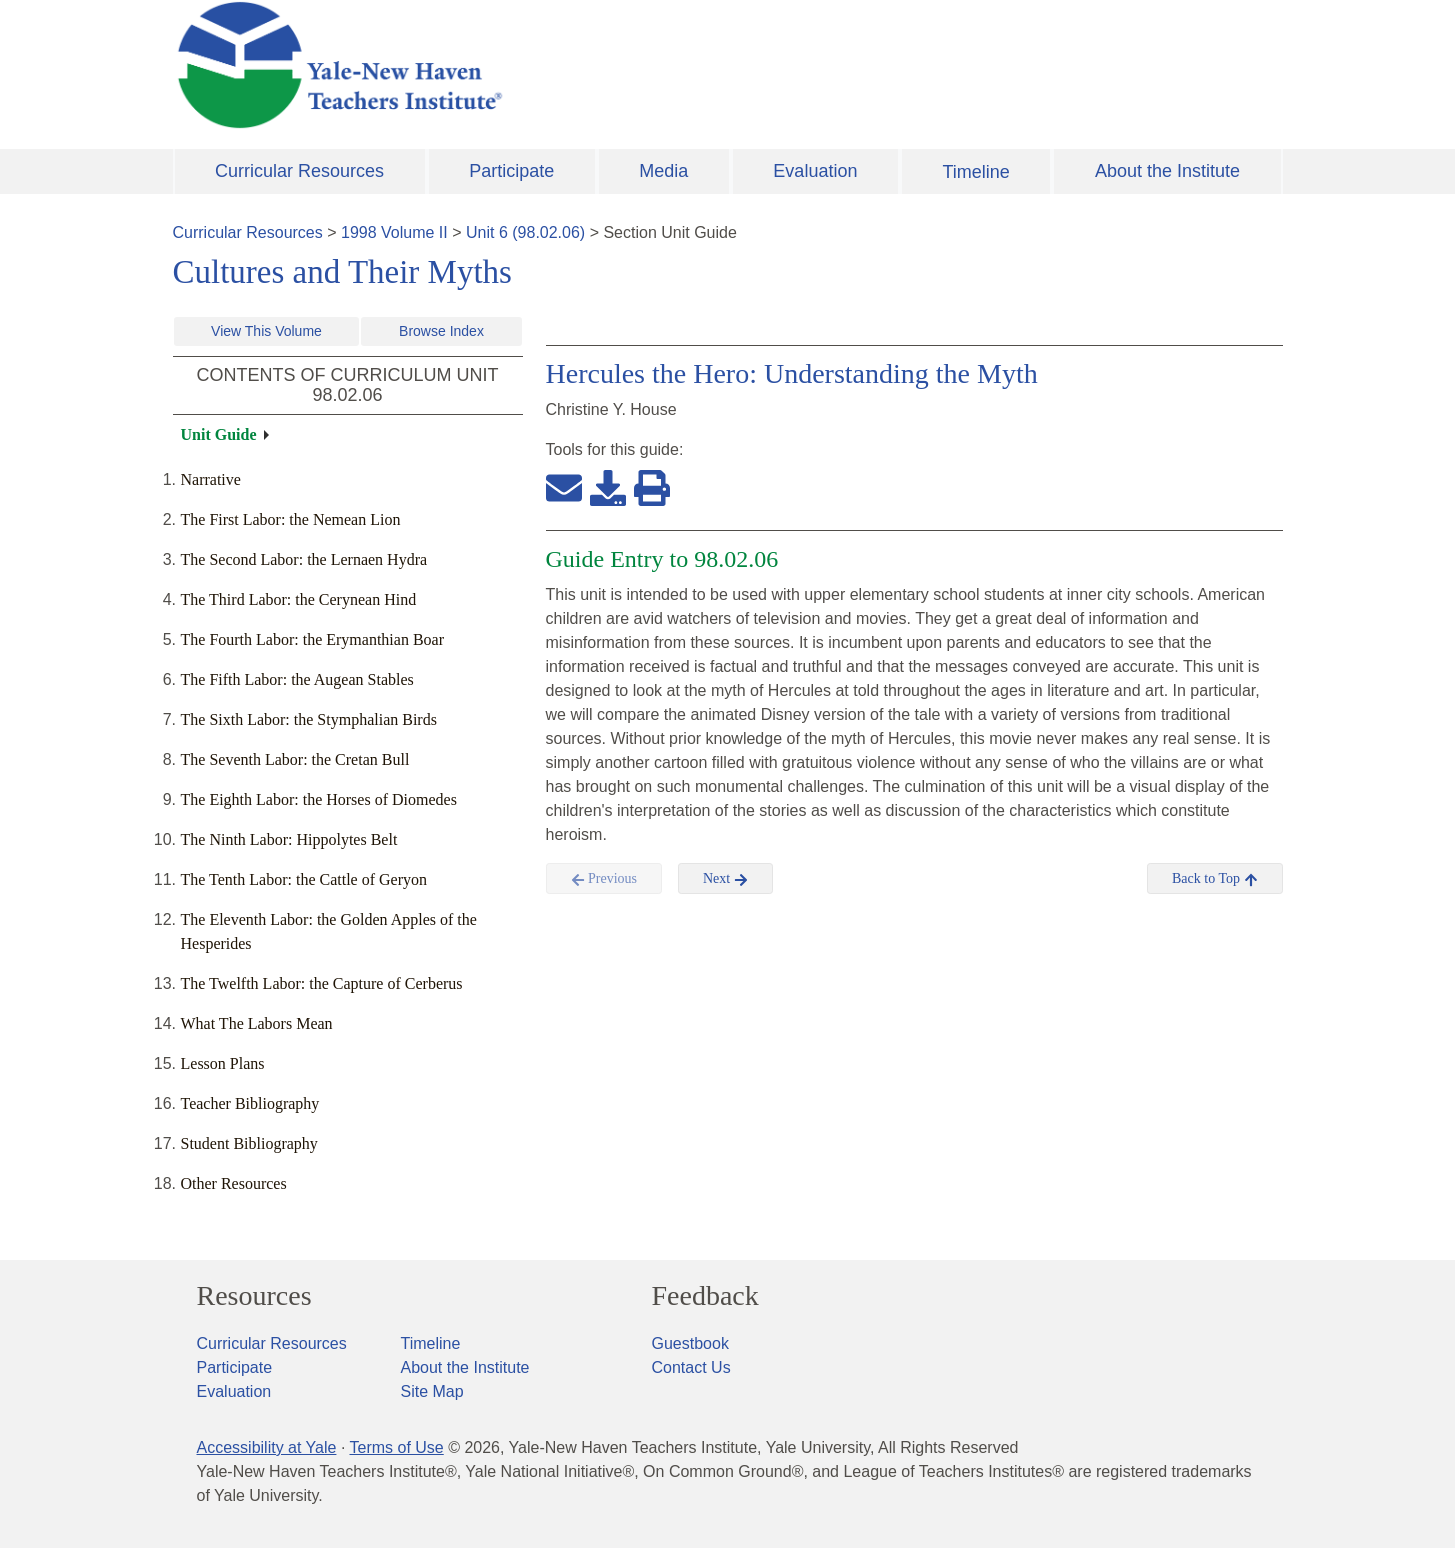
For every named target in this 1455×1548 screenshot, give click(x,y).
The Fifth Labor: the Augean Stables (297, 679)
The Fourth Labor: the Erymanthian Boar (312, 639)
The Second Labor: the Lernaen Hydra (304, 559)
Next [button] (725, 879)
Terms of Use (396, 1447)
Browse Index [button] (441, 331)
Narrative (211, 479)
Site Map (432, 1391)
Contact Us (691, 1367)
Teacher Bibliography (250, 1103)
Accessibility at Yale (267, 1447)
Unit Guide (219, 434)
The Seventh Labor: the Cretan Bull (295, 759)
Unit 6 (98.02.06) (525, 232)
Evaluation (815, 171)
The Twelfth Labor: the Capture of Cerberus (322, 983)
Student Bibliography (249, 1143)
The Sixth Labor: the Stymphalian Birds (309, 719)
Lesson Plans (223, 1063)
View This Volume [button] (266, 331)
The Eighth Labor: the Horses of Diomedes (319, 799)
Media (663, 171)
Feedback (705, 1296)
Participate (511, 171)
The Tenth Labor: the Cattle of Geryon (304, 879)
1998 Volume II (394, 232)
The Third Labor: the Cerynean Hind (299, 599)
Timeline (975, 172)
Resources (254, 1296)
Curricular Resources (299, 171)
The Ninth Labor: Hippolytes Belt (289, 839)
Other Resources (234, 1183)
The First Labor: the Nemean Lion (291, 519)
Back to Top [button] (1214, 879)
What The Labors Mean (257, 1023)
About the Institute (1167, 171)
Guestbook (690, 1343)
